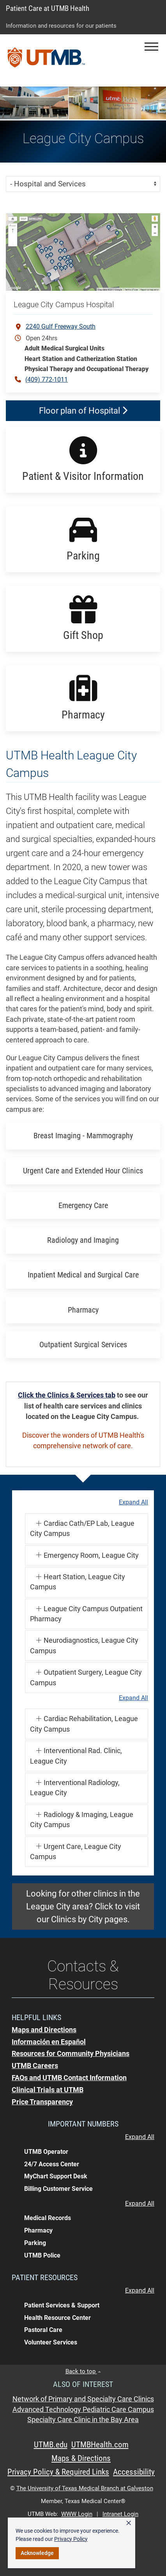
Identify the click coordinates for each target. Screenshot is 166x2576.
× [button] (128, 2523)
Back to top (83, 2371)
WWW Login (76, 2514)
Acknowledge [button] (37, 2553)
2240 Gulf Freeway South (60, 326)
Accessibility (134, 2472)
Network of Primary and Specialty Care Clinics (83, 2399)
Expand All (133, 1502)
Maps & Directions (81, 2458)
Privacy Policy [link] (71, 2539)
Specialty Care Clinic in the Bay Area (83, 2420)
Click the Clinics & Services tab (66, 1395)
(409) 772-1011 (46, 379)
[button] (151, 46)
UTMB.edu (50, 2444)
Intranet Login (120, 2514)
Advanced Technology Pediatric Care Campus (83, 2409)
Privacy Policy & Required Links (58, 2472)
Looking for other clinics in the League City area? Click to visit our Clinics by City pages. (83, 1906)
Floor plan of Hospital (83, 411)
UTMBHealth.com (100, 2444)
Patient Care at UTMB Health (47, 8)
